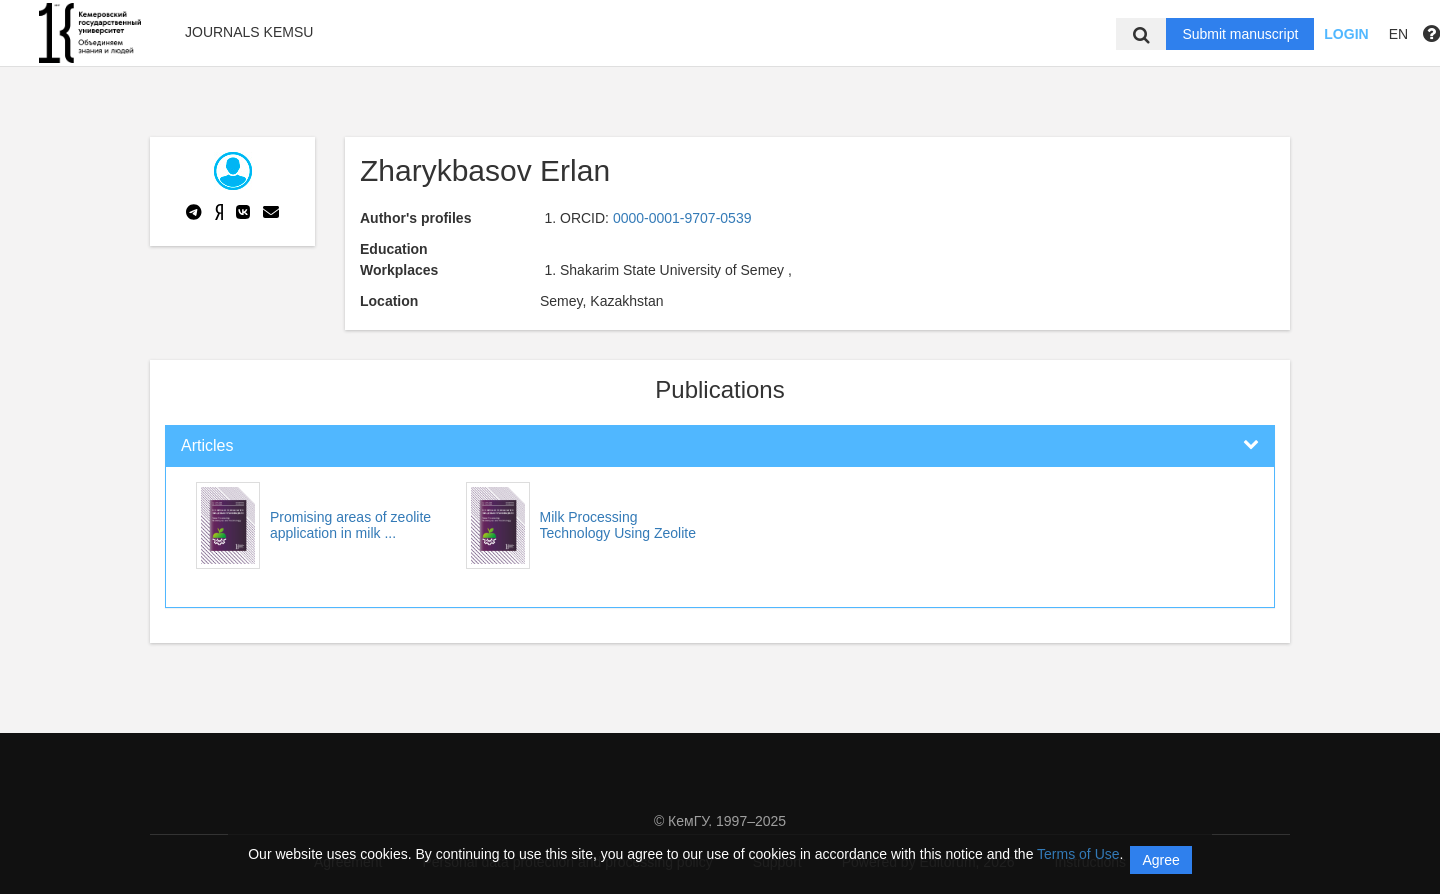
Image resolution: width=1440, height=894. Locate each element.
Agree (1160, 860)
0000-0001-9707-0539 (682, 218)
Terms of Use (1078, 854)
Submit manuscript (1240, 34)
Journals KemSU (249, 32)
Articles (207, 445)
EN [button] (1398, 34)
